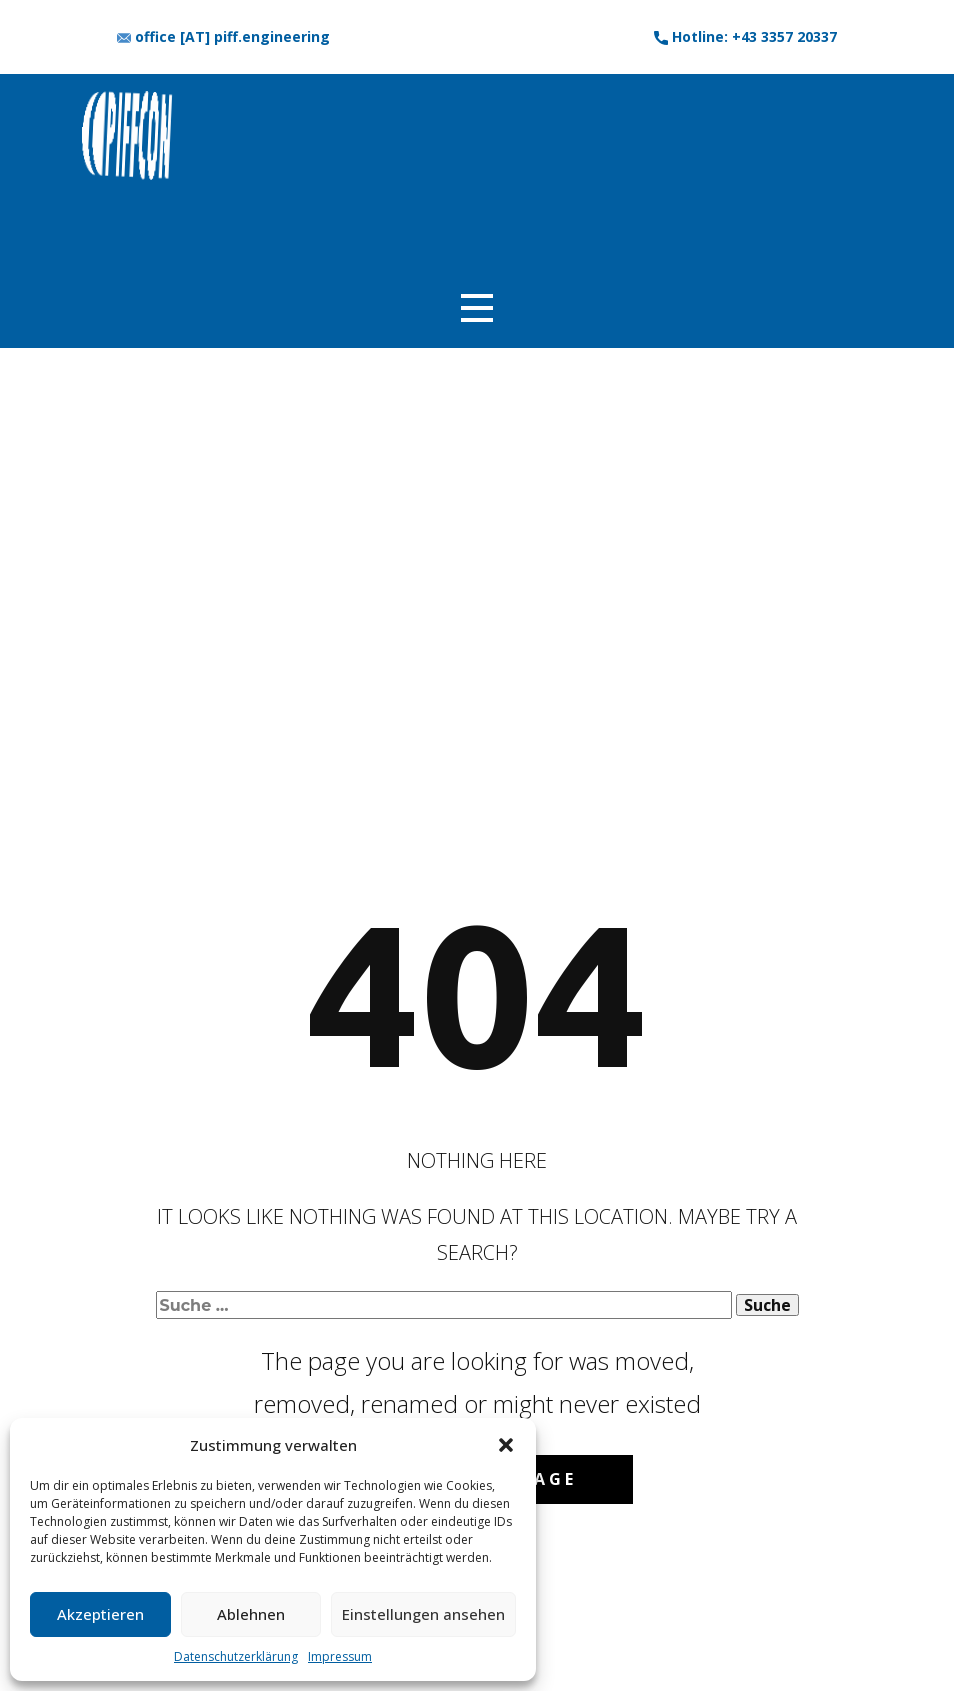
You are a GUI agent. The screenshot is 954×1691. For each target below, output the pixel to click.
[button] (506, 1445)
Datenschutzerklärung (236, 1656)
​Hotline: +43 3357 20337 (745, 37)
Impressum (340, 1656)
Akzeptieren (100, 1614)
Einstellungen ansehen (423, 1614)
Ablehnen (251, 1614)
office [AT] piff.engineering (223, 37)
